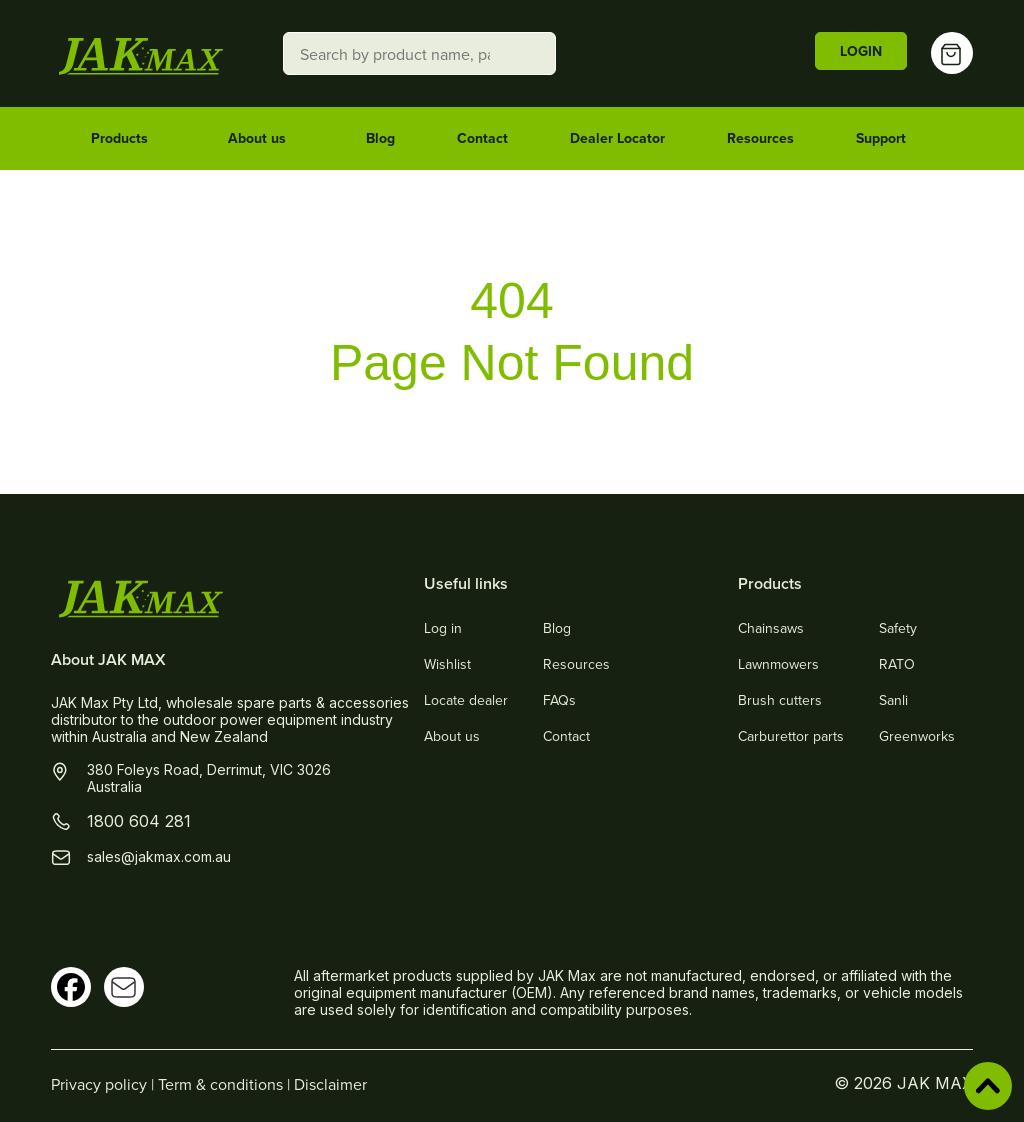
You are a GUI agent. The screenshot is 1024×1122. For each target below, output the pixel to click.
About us (266, 139)
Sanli (893, 700)
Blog (380, 138)
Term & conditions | (226, 1084)
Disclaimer (330, 1084)
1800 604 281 (139, 821)
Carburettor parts (791, 736)
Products (128, 139)
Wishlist (447, 664)
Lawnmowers (778, 664)
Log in (443, 628)
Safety (898, 628)
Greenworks (917, 736)
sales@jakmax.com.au (159, 856)
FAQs (559, 700)
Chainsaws (771, 628)
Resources (760, 138)
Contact (482, 138)
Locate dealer (466, 700)
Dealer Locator (617, 138)
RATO (897, 664)
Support (890, 139)
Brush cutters (780, 700)
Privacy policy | (104, 1084)
